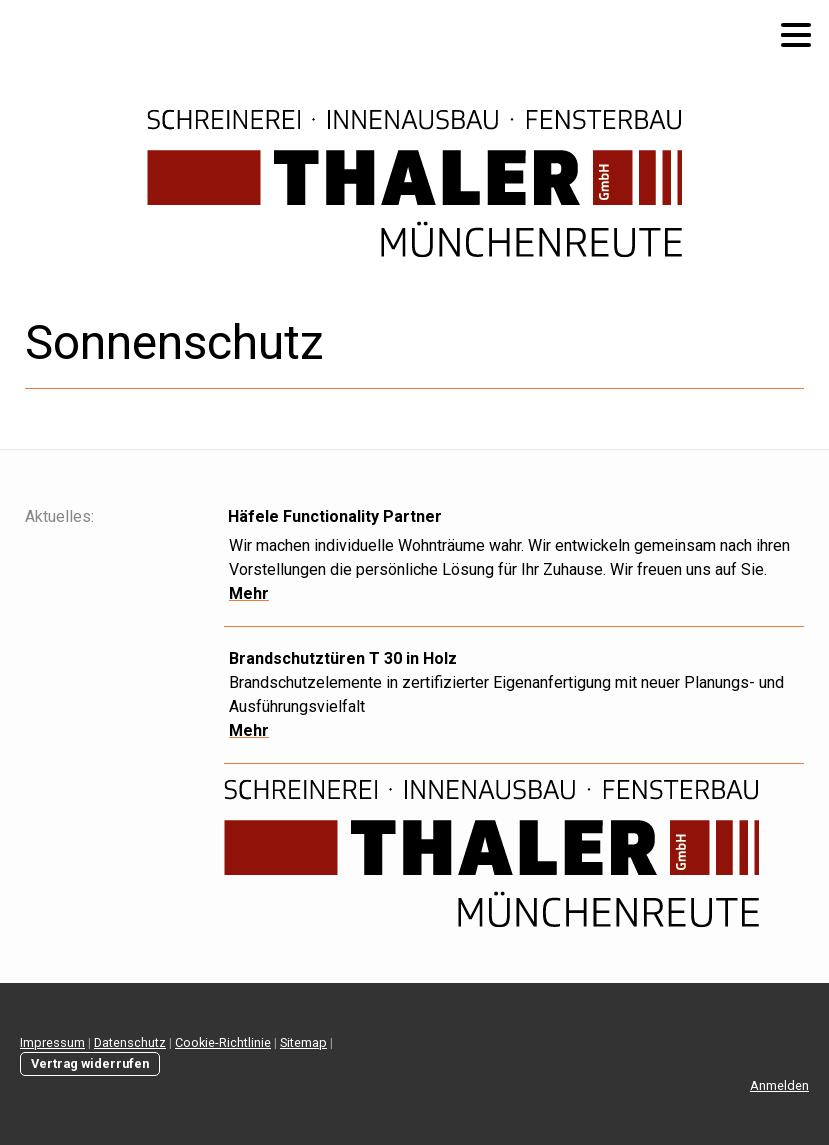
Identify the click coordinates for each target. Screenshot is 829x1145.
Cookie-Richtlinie (223, 1042)
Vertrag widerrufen (90, 1063)
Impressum (52, 1042)
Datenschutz (130, 1042)
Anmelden (779, 1085)
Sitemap (303, 1042)
